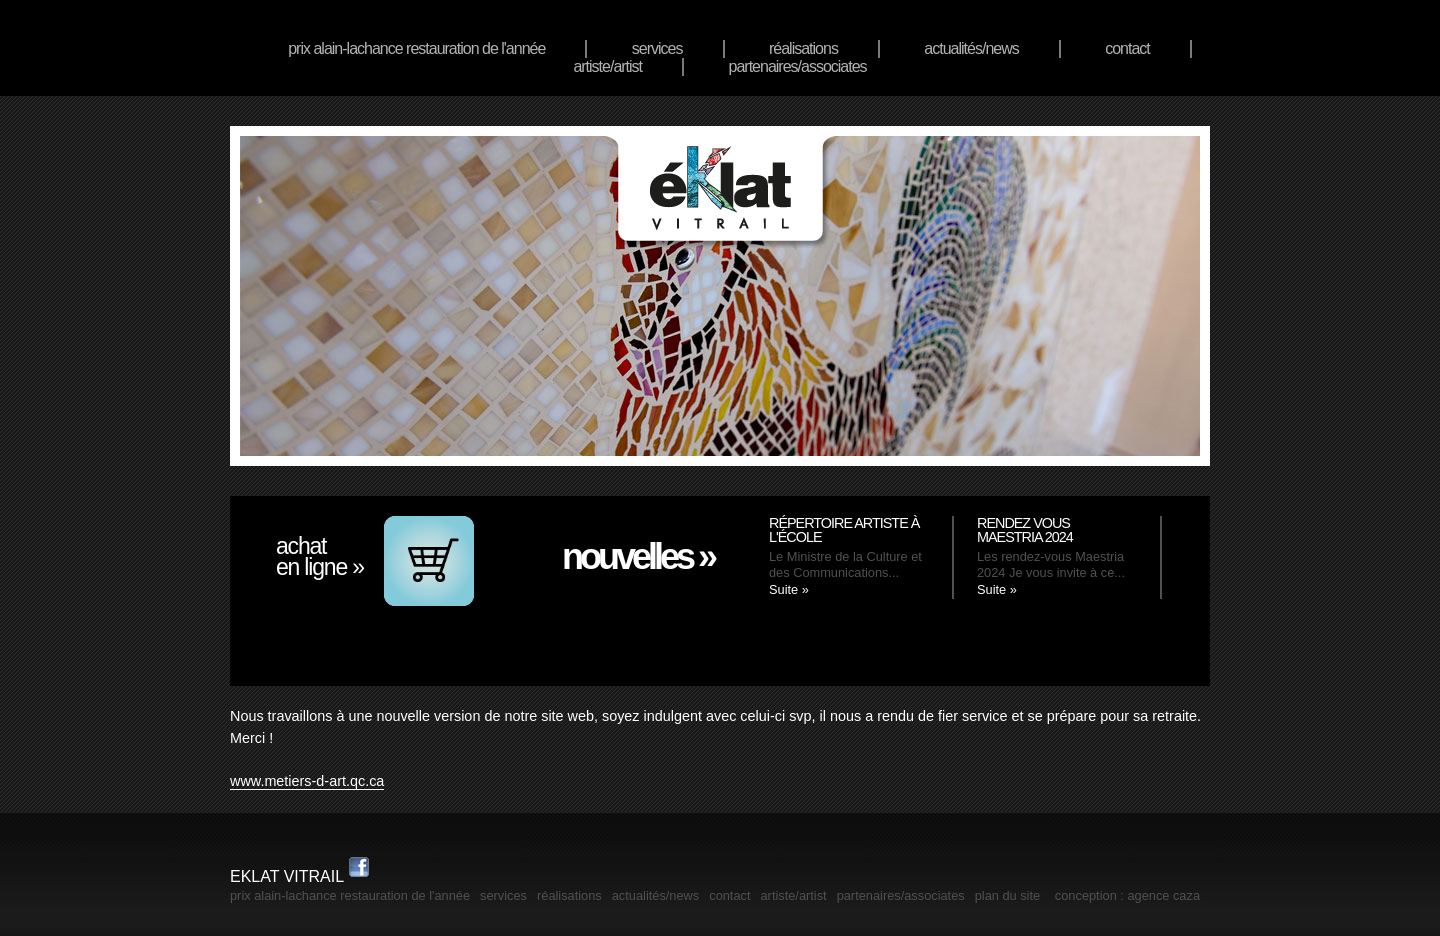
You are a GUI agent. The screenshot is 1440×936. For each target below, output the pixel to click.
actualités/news (971, 48)
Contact (1127, 48)
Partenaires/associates (798, 66)
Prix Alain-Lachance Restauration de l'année (416, 48)
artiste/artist (607, 66)
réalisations (803, 48)
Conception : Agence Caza (1127, 895)
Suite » (789, 589)
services (657, 48)
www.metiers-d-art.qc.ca (307, 781)
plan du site (1007, 895)
